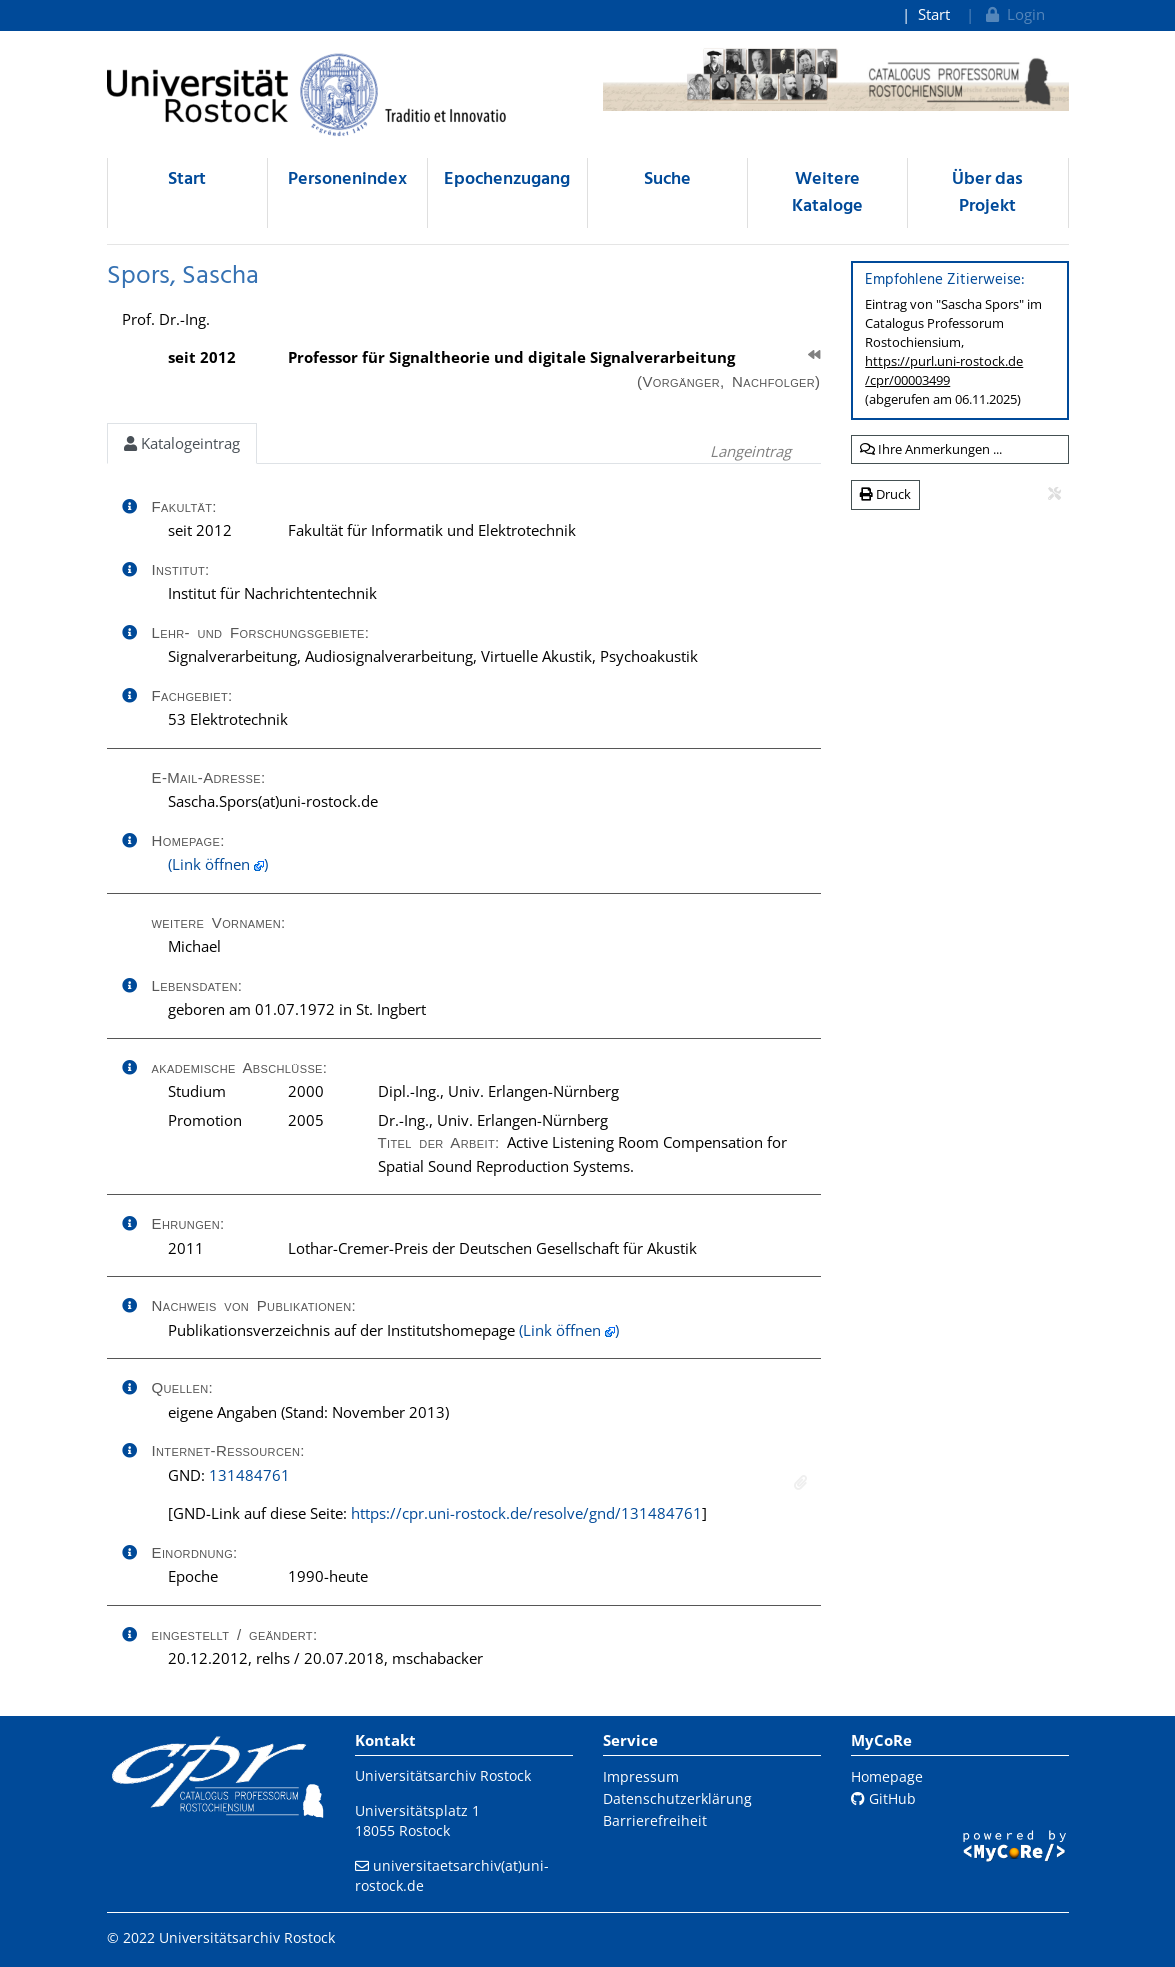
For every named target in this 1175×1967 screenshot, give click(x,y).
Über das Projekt (987, 193)
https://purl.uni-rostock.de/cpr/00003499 (944, 370)
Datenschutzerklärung (677, 1798)
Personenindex (347, 179)
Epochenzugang (507, 179)
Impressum (641, 1776)
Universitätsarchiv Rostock (443, 1775)
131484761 (249, 1475)
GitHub (883, 1798)
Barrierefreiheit (655, 1820)
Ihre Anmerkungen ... (931, 449)
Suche (667, 179)
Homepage (887, 1776)
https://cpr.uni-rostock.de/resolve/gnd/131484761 (526, 1513)
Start (934, 14)
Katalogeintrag (182, 443)
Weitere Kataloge (827, 193)
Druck (885, 494)
